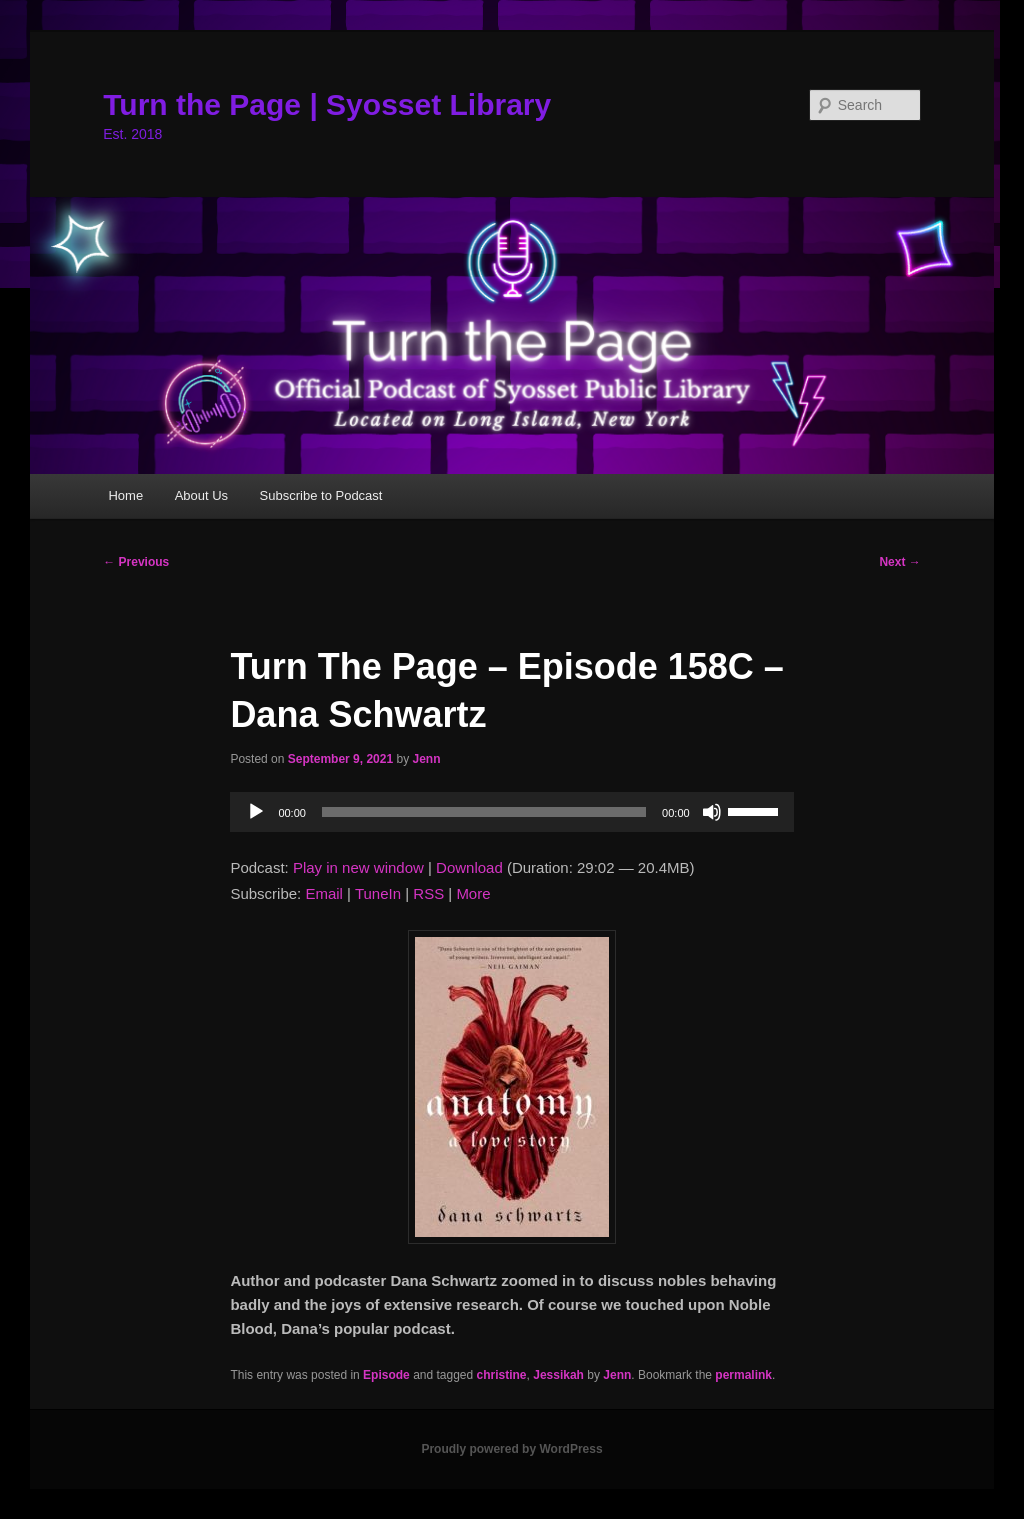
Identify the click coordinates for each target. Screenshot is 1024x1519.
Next (899, 562)
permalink (743, 1375)
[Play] (256, 812)
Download (469, 867)
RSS (428, 893)
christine (502, 1375)
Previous (136, 562)
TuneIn (378, 893)
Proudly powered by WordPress (511, 1449)
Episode (386, 1375)
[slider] (484, 812)
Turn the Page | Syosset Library (327, 104)
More (473, 893)
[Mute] (712, 812)
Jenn (427, 759)
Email (324, 893)
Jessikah (558, 1375)
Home (125, 495)
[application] (511, 812)
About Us (201, 495)
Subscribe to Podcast (321, 495)
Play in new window (358, 867)
